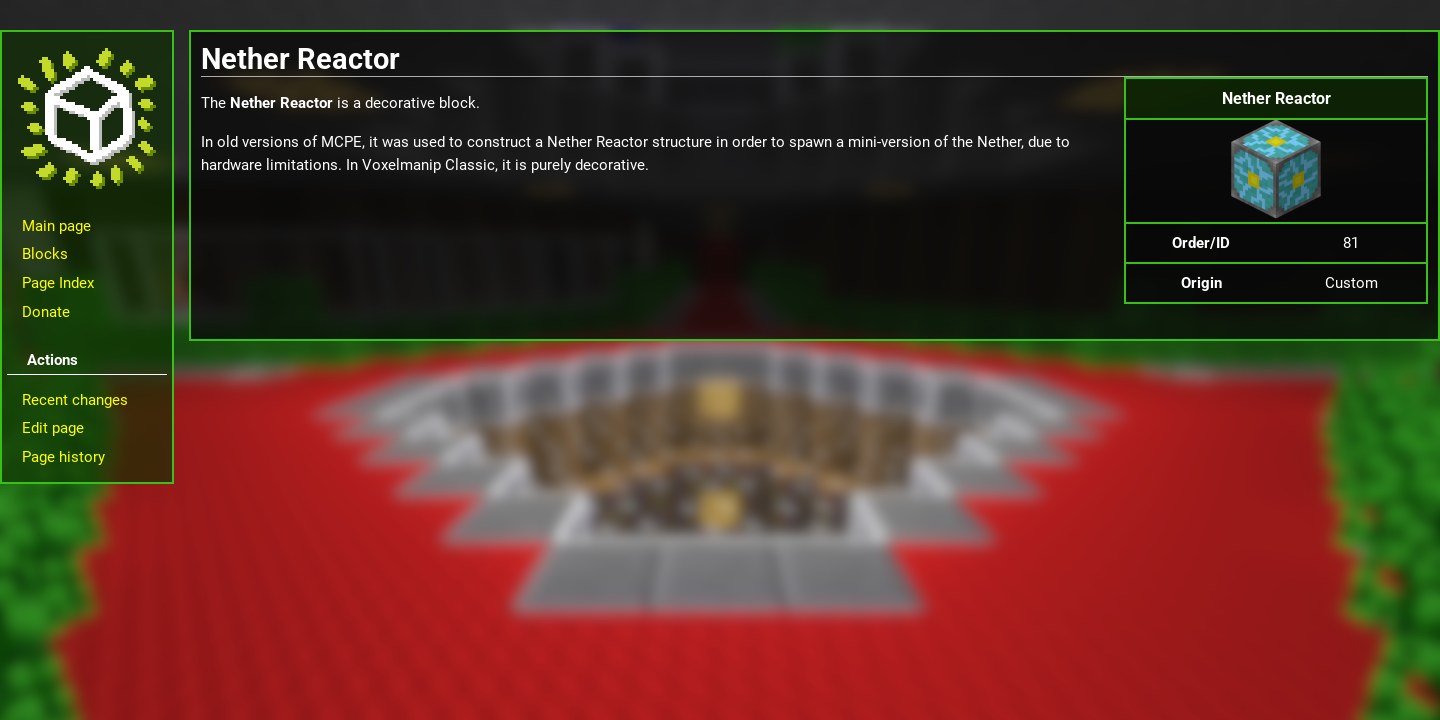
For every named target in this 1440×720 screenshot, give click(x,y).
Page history (63, 457)
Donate (46, 312)
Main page (56, 226)
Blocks (45, 254)
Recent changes (75, 400)
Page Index (58, 283)
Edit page (53, 428)
